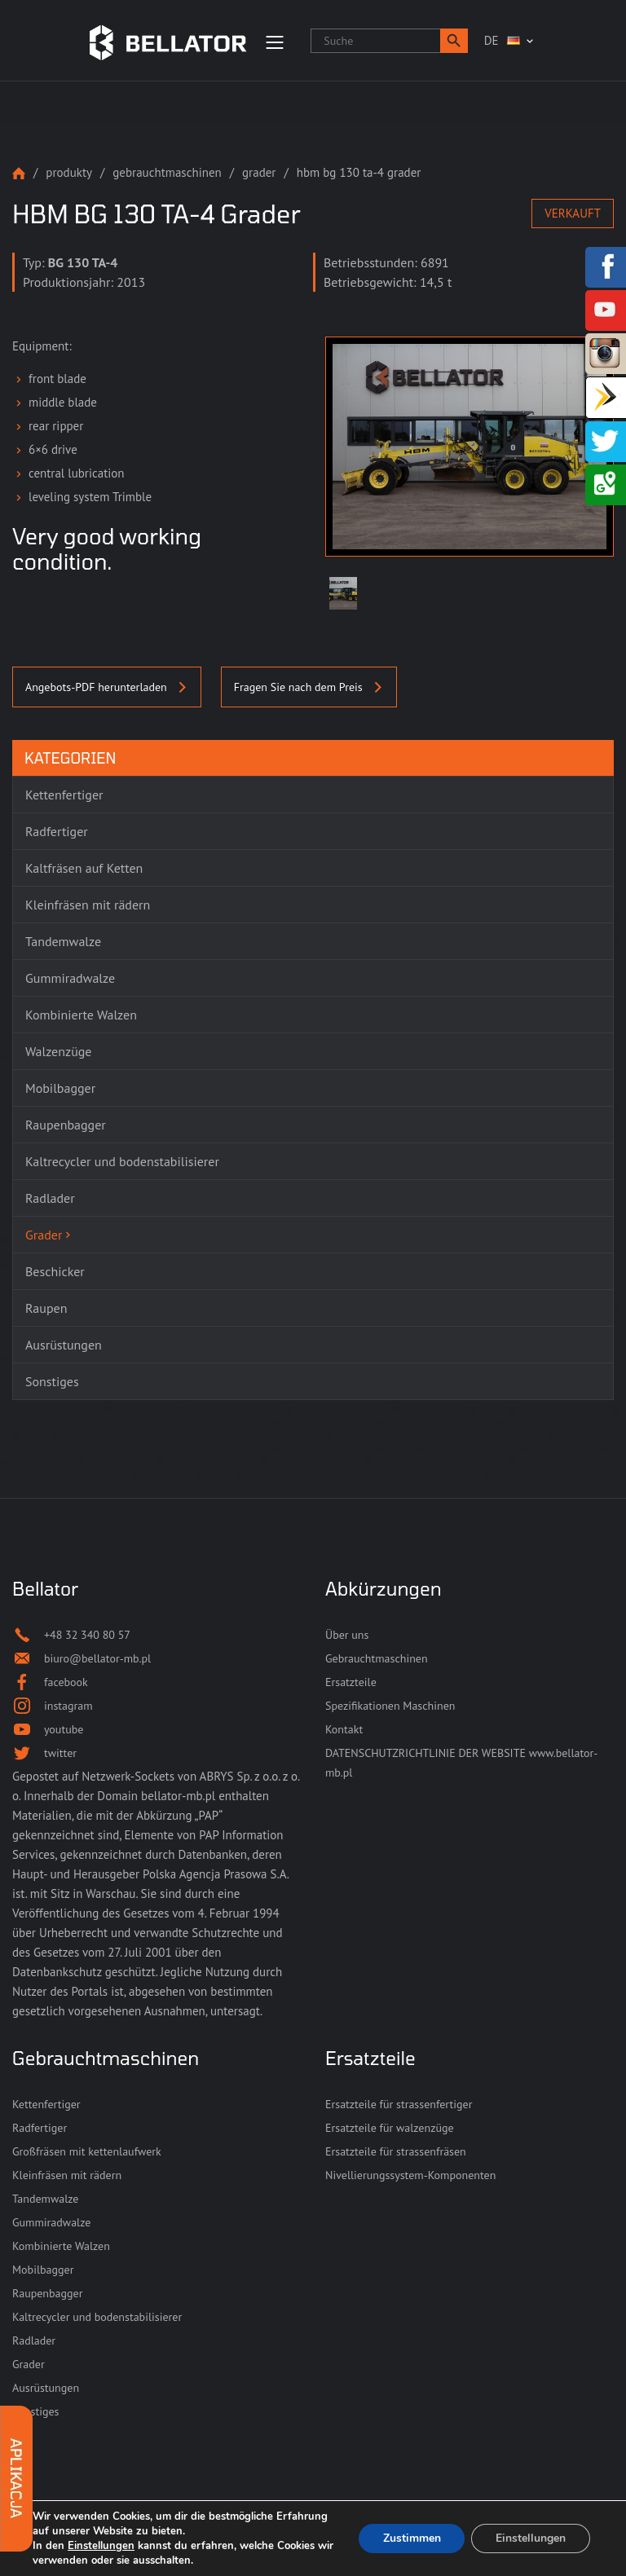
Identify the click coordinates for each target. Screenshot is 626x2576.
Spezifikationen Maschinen (390, 1705)
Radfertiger (39, 2127)
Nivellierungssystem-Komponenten (410, 2175)
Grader (259, 172)
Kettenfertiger (46, 2104)
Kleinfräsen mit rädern (66, 2175)
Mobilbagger (42, 2269)
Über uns (346, 1634)
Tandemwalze (45, 2198)
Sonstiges (36, 2411)
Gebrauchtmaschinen (166, 172)
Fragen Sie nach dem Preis (309, 687)
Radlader (33, 2340)
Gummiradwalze (51, 2222)
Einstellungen (101, 2546)
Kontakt (344, 1729)
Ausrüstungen (45, 2387)
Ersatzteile (351, 1682)
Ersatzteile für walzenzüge (389, 2127)
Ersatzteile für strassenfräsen (395, 2151)
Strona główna (18, 173)
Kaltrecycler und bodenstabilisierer (97, 2317)
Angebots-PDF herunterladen (106, 687)
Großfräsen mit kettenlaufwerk (86, 2151)
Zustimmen (411, 2538)
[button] (454, 41)
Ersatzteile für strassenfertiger (398, 2104)
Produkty (69, 172)
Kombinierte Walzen (61, 2246)
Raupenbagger (47, 2293)
